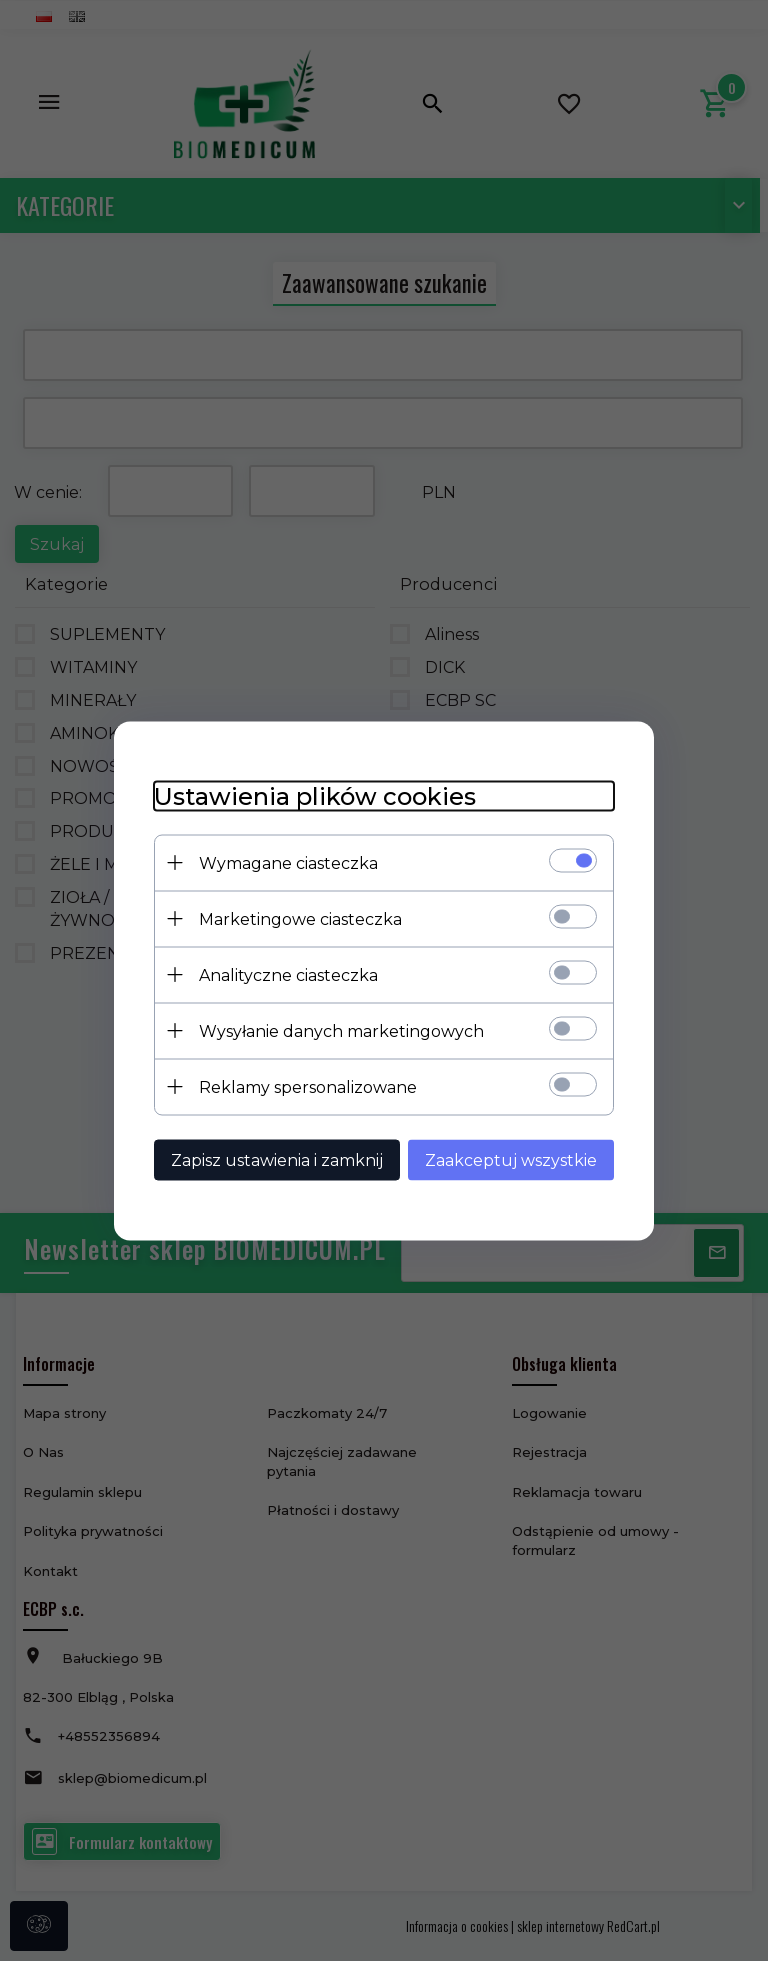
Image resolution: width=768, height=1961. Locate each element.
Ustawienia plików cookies (315, 795)
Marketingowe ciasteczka (300, 918)
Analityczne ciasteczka (288, 974)
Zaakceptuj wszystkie (511, 1159)
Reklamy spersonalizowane (308, 1086)
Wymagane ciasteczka (288, 862)
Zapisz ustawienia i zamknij (277, 1159)
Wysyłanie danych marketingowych (341, 1030)
